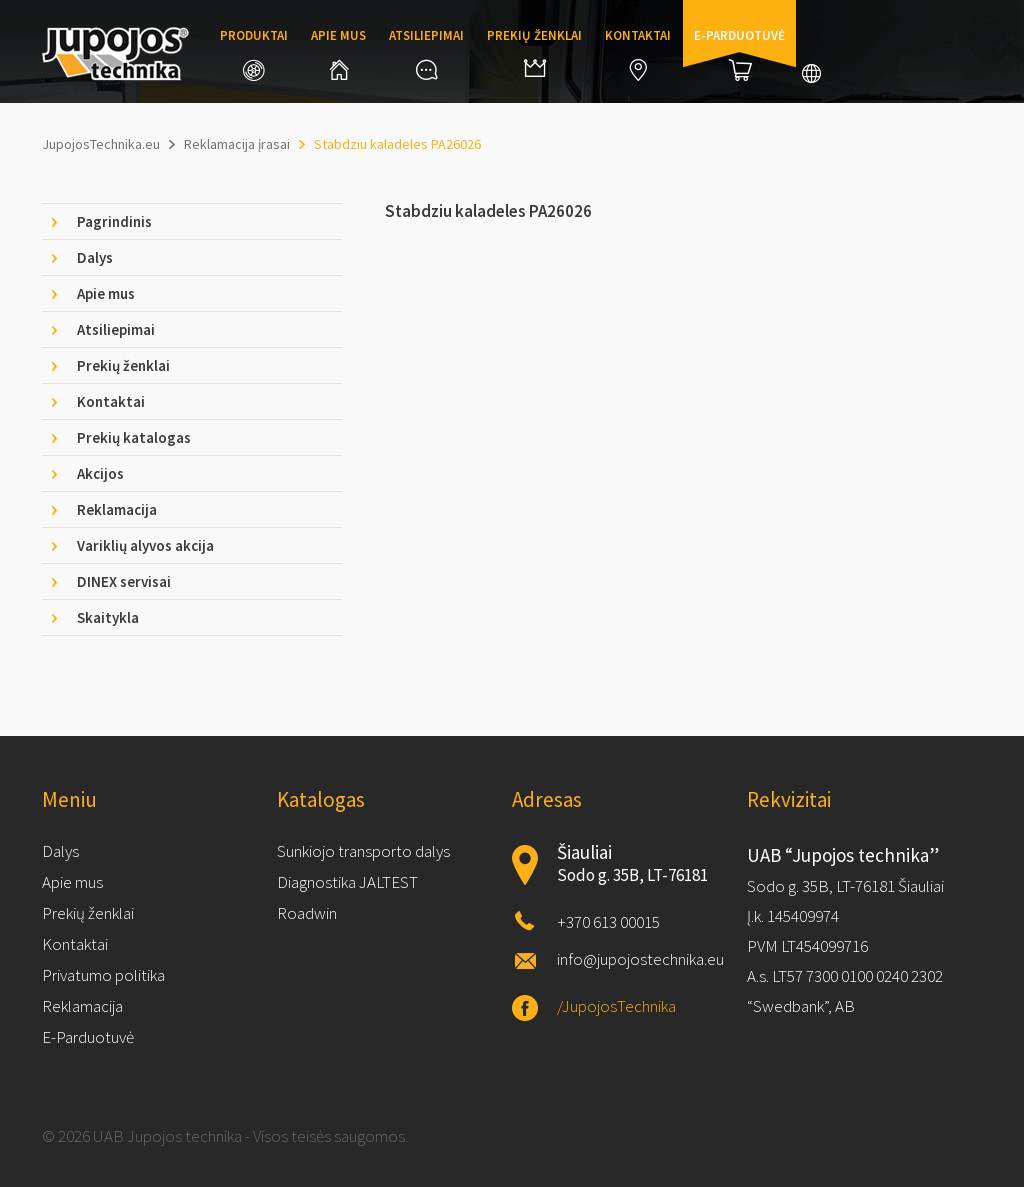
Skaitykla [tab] (108, 617)
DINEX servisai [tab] (124, 581)
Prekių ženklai (534, 52)
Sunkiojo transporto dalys (363, 851)
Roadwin (307, 913)
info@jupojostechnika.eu (640, 959)
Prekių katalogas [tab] (134, 437)
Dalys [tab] (95, 257)
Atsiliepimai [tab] (116, 329)
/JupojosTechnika (616, 1006)
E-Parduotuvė (88, 1037)
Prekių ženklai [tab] (123, 365)
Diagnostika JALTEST (347, 882)
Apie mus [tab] (106, 293)
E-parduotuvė (739, 54)
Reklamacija (82, 1006)
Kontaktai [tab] (111, 401)
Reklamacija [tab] (117, 509)
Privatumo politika (103, 975)
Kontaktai (638, 54)
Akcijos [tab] (100, 473)
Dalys (60, 851)
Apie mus (338, 53)
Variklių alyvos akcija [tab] (145, 545)
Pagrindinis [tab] (114, 221)
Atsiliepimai (426, 53)
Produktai (254, 54)
